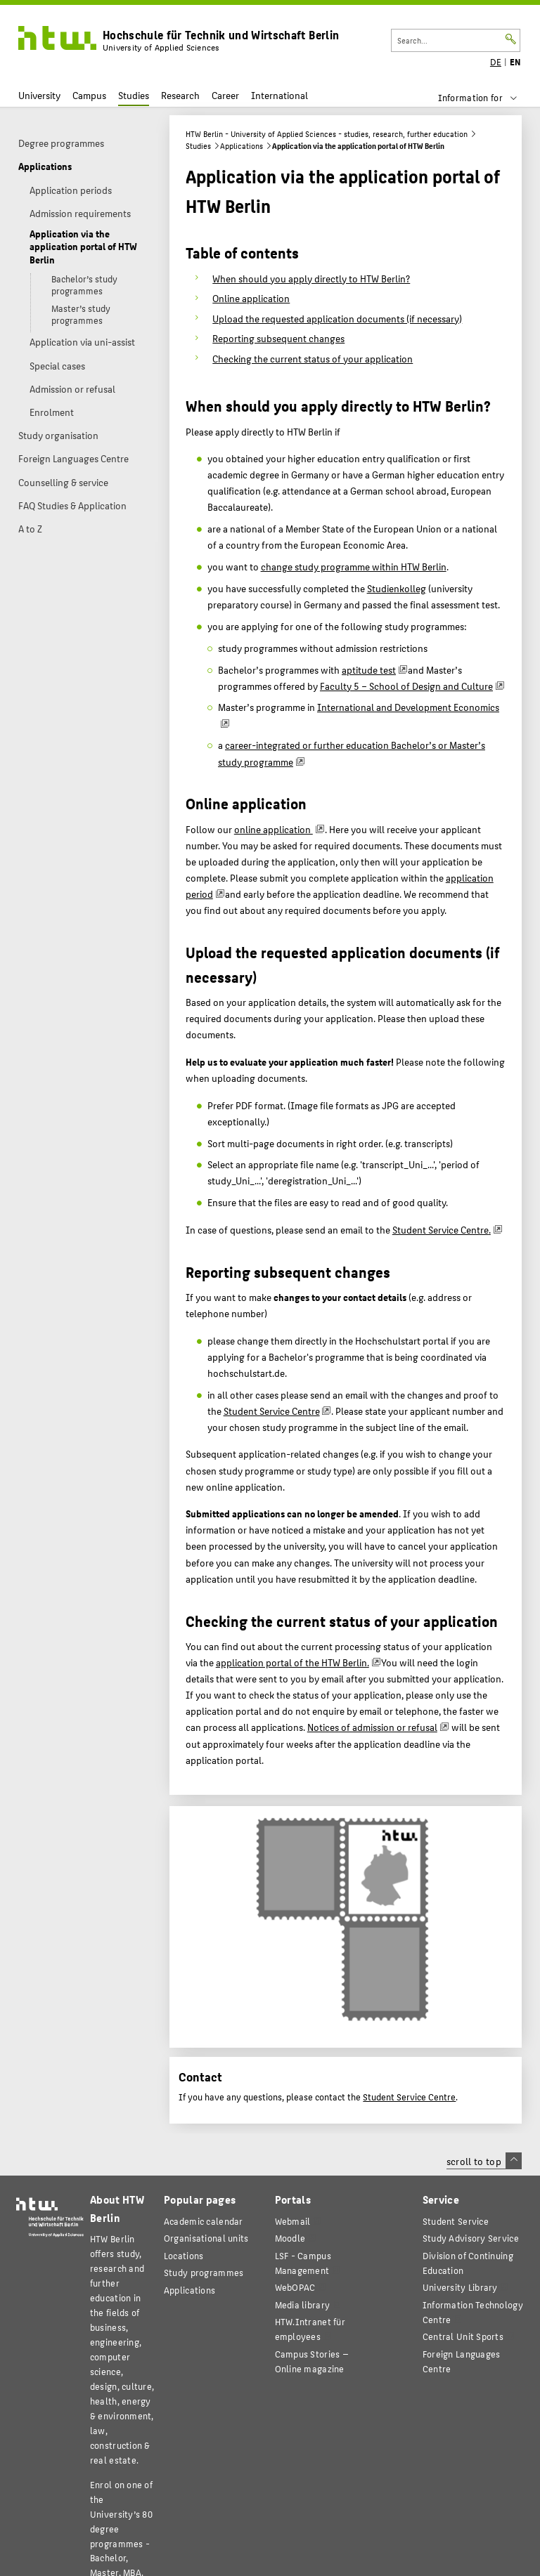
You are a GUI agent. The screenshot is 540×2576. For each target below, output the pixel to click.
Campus (89, 95)
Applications (241, 146)
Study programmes (203, 2272)
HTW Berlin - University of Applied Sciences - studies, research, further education (327, 134)
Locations (184, 2255)
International (279, 95)
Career (225, 95)
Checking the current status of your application (312, 358)
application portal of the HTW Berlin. (292, 1662)
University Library (460, 2287)
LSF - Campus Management (303, 2262)
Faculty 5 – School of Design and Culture (406, 685)
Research (180, 95)
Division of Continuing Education (468, 2262)
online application (273, 829)
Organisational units (206, 2237)
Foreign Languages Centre (462, 2361)
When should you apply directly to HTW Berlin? (311, 278)
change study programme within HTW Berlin (353, 566)
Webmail (293, 2221)
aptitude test (369, 669)
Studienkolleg (396, 588)
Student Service (456, 2221)
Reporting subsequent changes (278, 338)
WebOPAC (295, 2287)
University (39, 95)
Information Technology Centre (473, 2312)
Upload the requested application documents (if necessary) (337, 318)
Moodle (290, 2237)
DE (495, 62)
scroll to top (484, 2161)
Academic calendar (203, 2221)
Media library (302, 2304)
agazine (312, 2361)
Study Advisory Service (471, 2237)
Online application (251, 298)
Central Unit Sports (463, 2336)
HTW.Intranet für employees (310, 2328)
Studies (133, 95)
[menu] (486, 98)
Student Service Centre (441, 1229)
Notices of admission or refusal (372, 1726)
